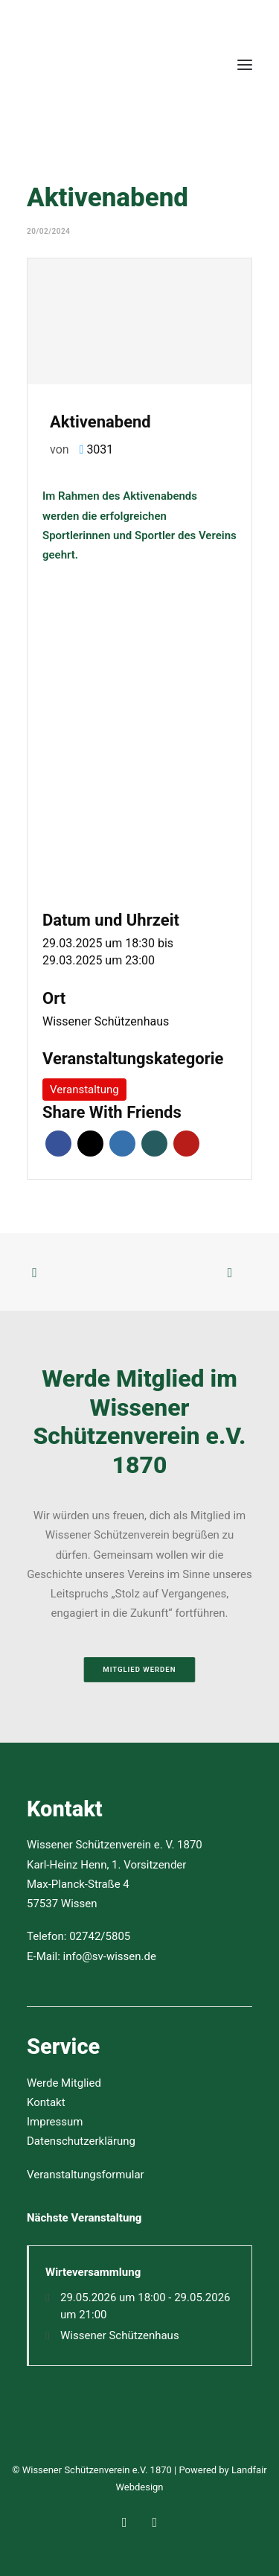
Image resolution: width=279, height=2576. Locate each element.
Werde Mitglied (64, 2083)
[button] (245, 65)
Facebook (58, 1143)
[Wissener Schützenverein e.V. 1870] (79, 64)
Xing (154, 1143)
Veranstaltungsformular (85, 2174)
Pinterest (186, 1143)
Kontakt (46, 2102)
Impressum (55, 2121)
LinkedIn (122, 1143)
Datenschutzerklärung (81, 2141)
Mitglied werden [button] (139, 1669)
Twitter (90, 1143)
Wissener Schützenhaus (105, 1021)
